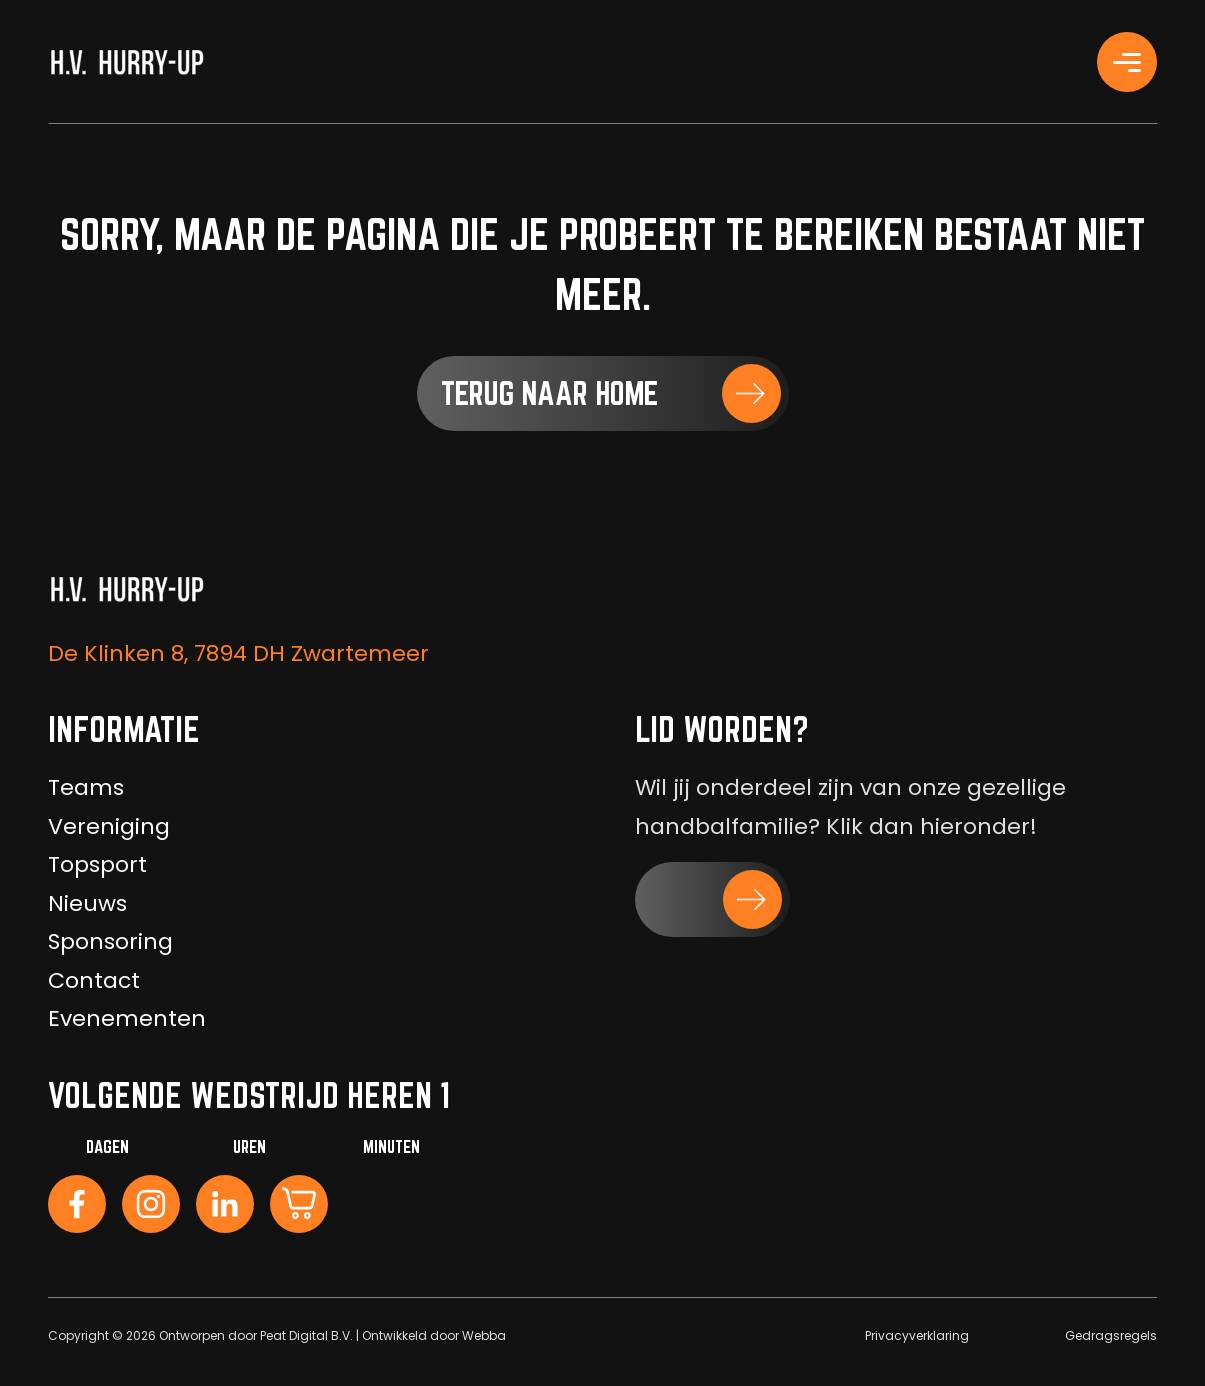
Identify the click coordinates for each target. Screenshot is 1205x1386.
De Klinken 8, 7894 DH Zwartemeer (238, 653)
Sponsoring (110, 941)
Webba (484, 1335)
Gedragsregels (1111, 1335)
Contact (94, 980)
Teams (86, 787)
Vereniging (109, 826)
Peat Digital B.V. (306, 1335)
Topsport (97, 864)
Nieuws (87, 903)
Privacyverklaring (917, 1335)
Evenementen (127, 1018)
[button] (603, 393)
